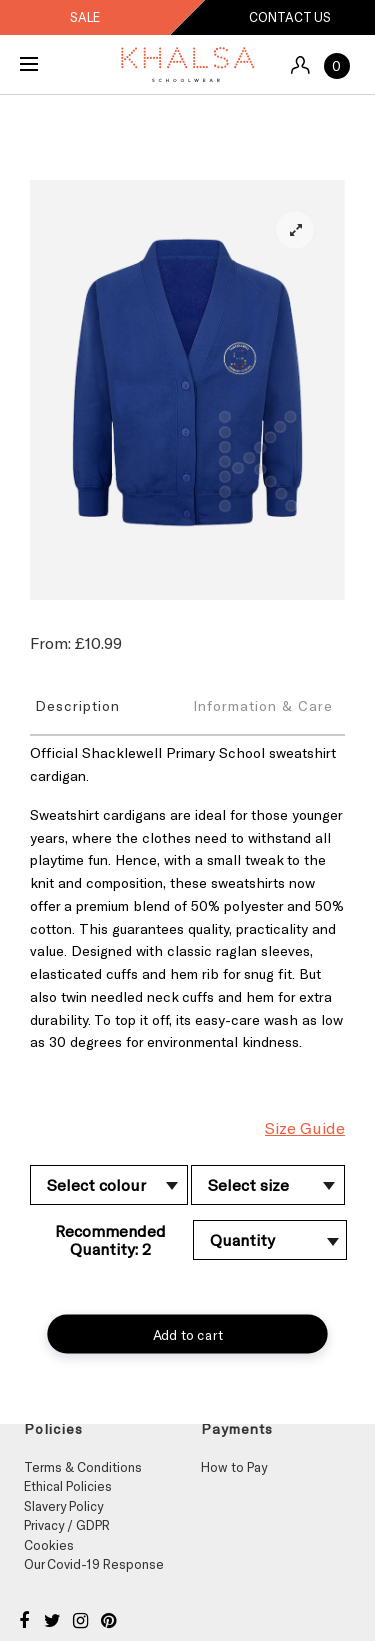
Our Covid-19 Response (94, 1564)
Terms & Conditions (83, 1467)
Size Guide (305, 1127)
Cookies (49, 1545)
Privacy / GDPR (67, 1525)
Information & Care (263, 705)
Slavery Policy (63, 1506)
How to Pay (234, 1467)
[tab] (109, 705)
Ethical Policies (68, 1486)
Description (77, 705)
